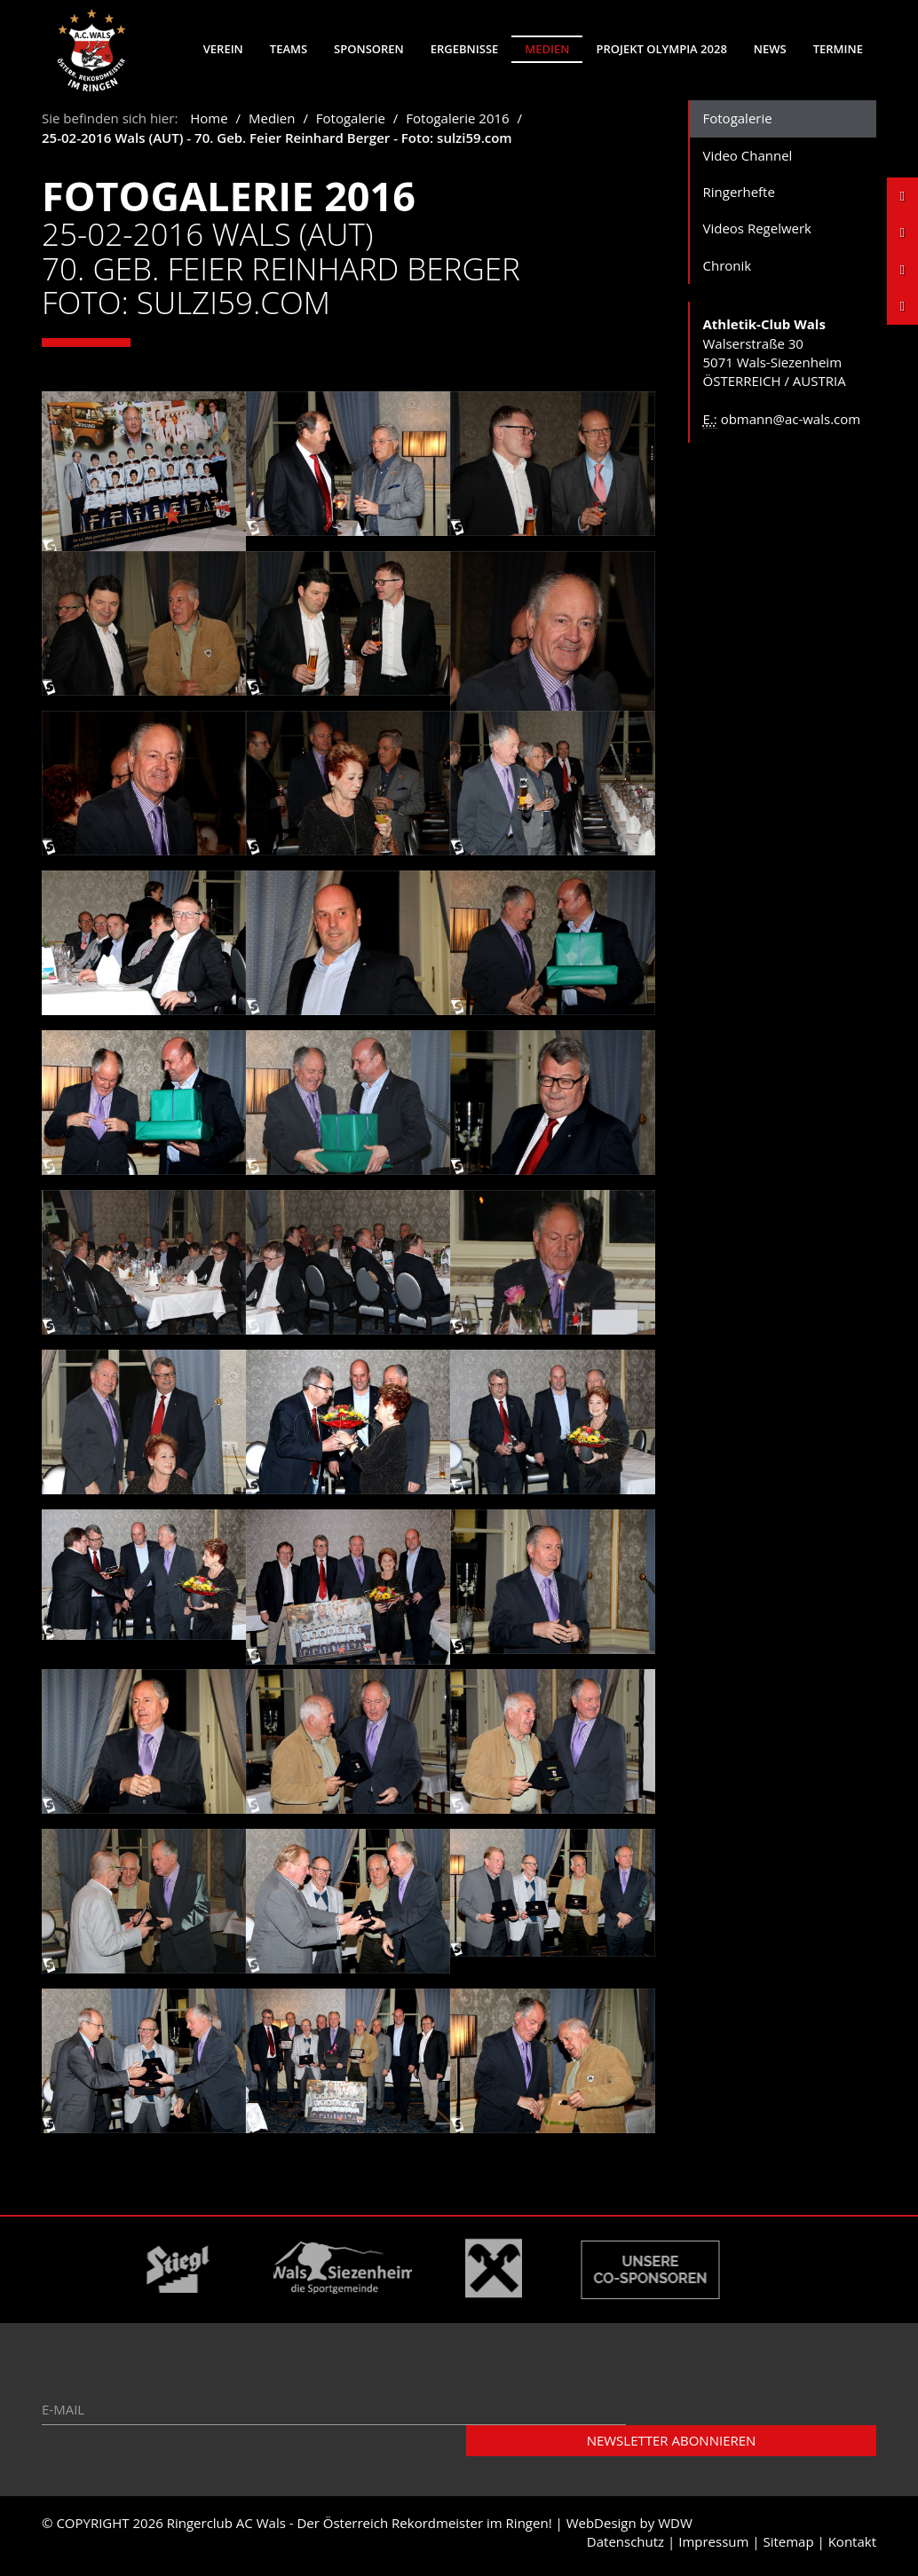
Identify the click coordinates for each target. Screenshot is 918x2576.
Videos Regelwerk (757, 234)
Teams (288, 49)
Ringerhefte (739, 198)
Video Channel (748, 160)
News (770, 49)
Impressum (713, 2547)
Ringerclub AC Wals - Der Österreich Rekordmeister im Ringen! (359, 2529)
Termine (838, 49)
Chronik (727, 271)
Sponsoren (369, 49)
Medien (547, 49)
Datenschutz (625, 2547)
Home (208, 124)
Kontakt (852, 2547)
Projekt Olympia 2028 (661, 49)
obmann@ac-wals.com (791, 425)
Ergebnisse (465, 49)
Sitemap (788, 2547)
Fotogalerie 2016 (457, 124)
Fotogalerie (350, 124)
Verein (223, 49)
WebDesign (601, 2529)
